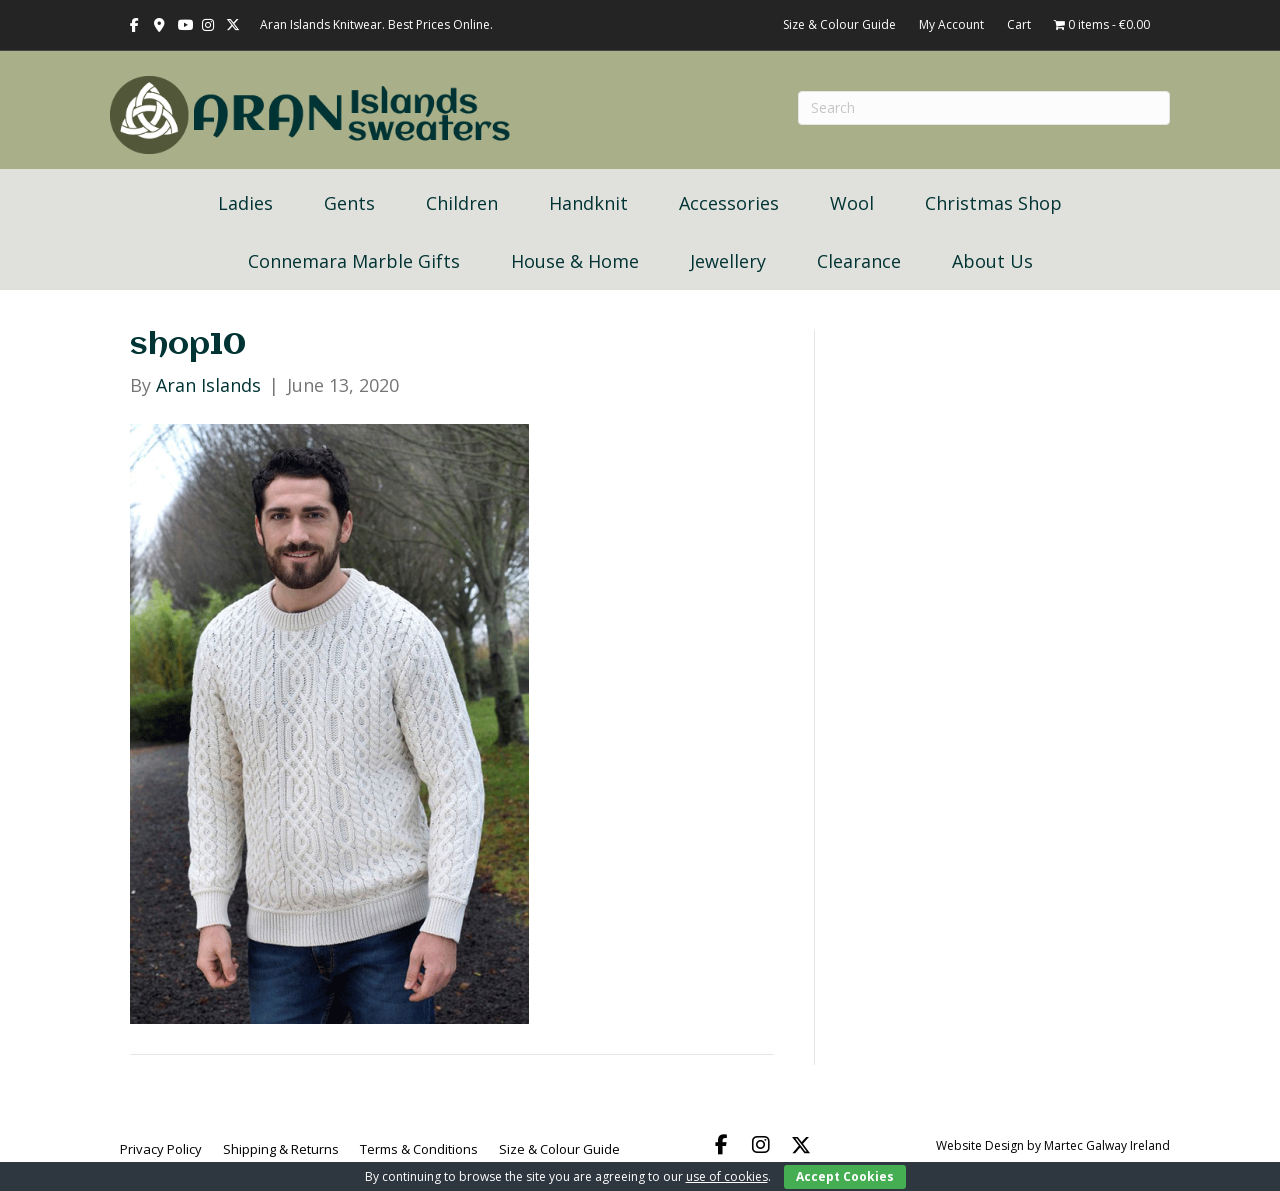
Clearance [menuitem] (859, 261)
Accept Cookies (845, 1176)
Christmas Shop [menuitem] (993, 203)
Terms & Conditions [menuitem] (419, 1149)
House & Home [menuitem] (575, 261)
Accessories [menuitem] (729, 203)
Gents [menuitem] (349, 203)
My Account (951, 24)
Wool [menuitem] (852, 203)
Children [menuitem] (462, 203)
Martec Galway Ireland (1107, 1145)
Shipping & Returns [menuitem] (281, 1149)
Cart (1019, 24)
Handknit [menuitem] (588, 203)
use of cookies (727, 1176)
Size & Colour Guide (839, 24)
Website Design (980, 1145)
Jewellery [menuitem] (728, 261)
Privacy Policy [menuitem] (161, 1149)
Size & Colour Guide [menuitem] (559, 1149)
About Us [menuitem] (992, 261)
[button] (721, 1145)
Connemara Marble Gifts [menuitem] (354, 261)
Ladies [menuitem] (245, 203)
